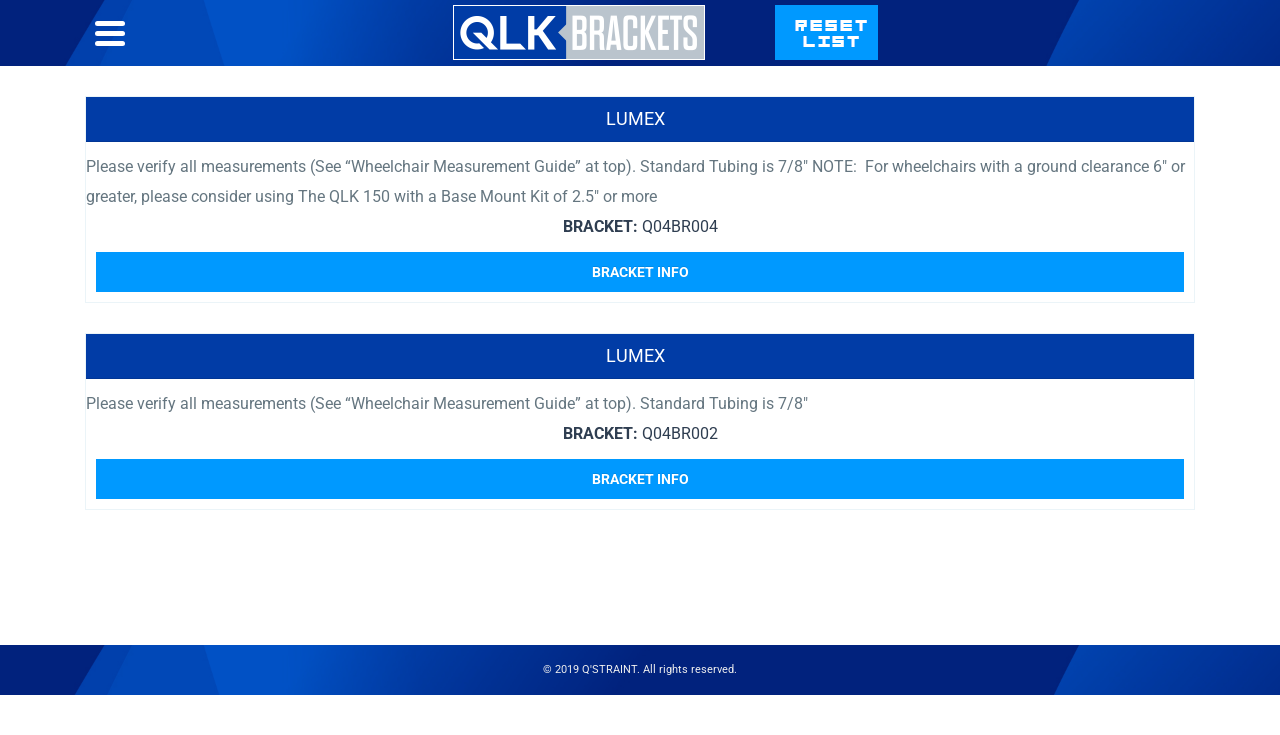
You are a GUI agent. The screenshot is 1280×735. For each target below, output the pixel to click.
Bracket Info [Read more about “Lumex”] (640, 272)
